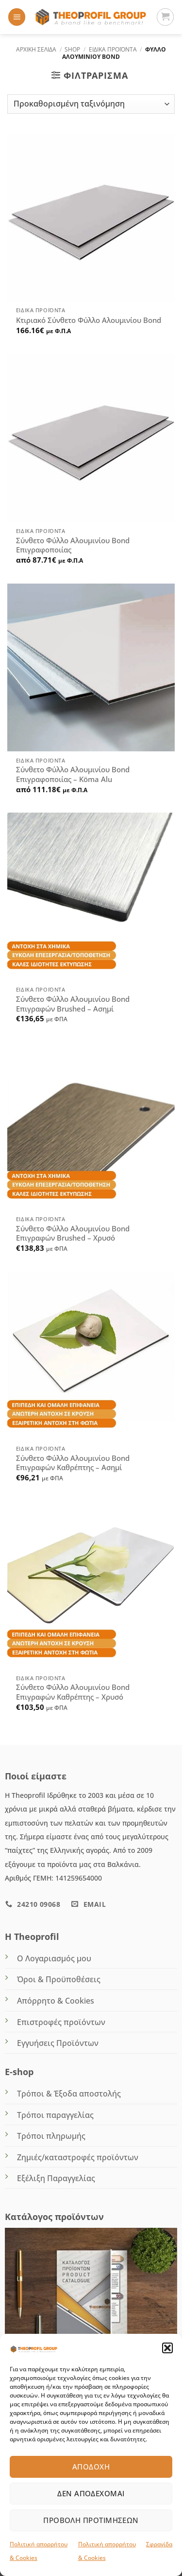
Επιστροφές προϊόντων (61, 2022)
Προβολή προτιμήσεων (91, 2520)
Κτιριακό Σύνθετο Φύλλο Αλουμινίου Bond (88, 320)
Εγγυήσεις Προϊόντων (58, 2043)
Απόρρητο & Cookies (55, 2000)
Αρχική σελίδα (36, 49)
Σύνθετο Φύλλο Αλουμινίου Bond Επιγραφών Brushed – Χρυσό (73, 1233)
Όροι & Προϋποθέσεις (58, 1979)
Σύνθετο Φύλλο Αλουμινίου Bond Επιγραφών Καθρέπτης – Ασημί (73, 1463)
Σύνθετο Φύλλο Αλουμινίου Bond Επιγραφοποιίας (73, 545)
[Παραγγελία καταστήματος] (91, 104)
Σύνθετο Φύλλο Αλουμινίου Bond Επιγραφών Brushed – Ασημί (73, 1004)
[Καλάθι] (165, 17)
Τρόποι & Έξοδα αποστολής (69, 2093)
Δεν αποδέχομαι (90, 2493)
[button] (167, 2348)
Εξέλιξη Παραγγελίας (56, 2178)
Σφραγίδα (159, 2544)
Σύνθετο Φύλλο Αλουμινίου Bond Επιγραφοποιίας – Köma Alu (73, 774)
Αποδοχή (91, 2466)
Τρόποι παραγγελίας (55, 2115)
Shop (72, 49)
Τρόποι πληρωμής (51, 2136)
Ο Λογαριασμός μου (54, 1958)
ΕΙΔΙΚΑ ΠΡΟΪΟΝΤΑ (113, 49)
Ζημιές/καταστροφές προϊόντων (77, 2157)
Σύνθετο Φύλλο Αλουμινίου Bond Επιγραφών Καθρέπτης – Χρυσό (73, 1692)
